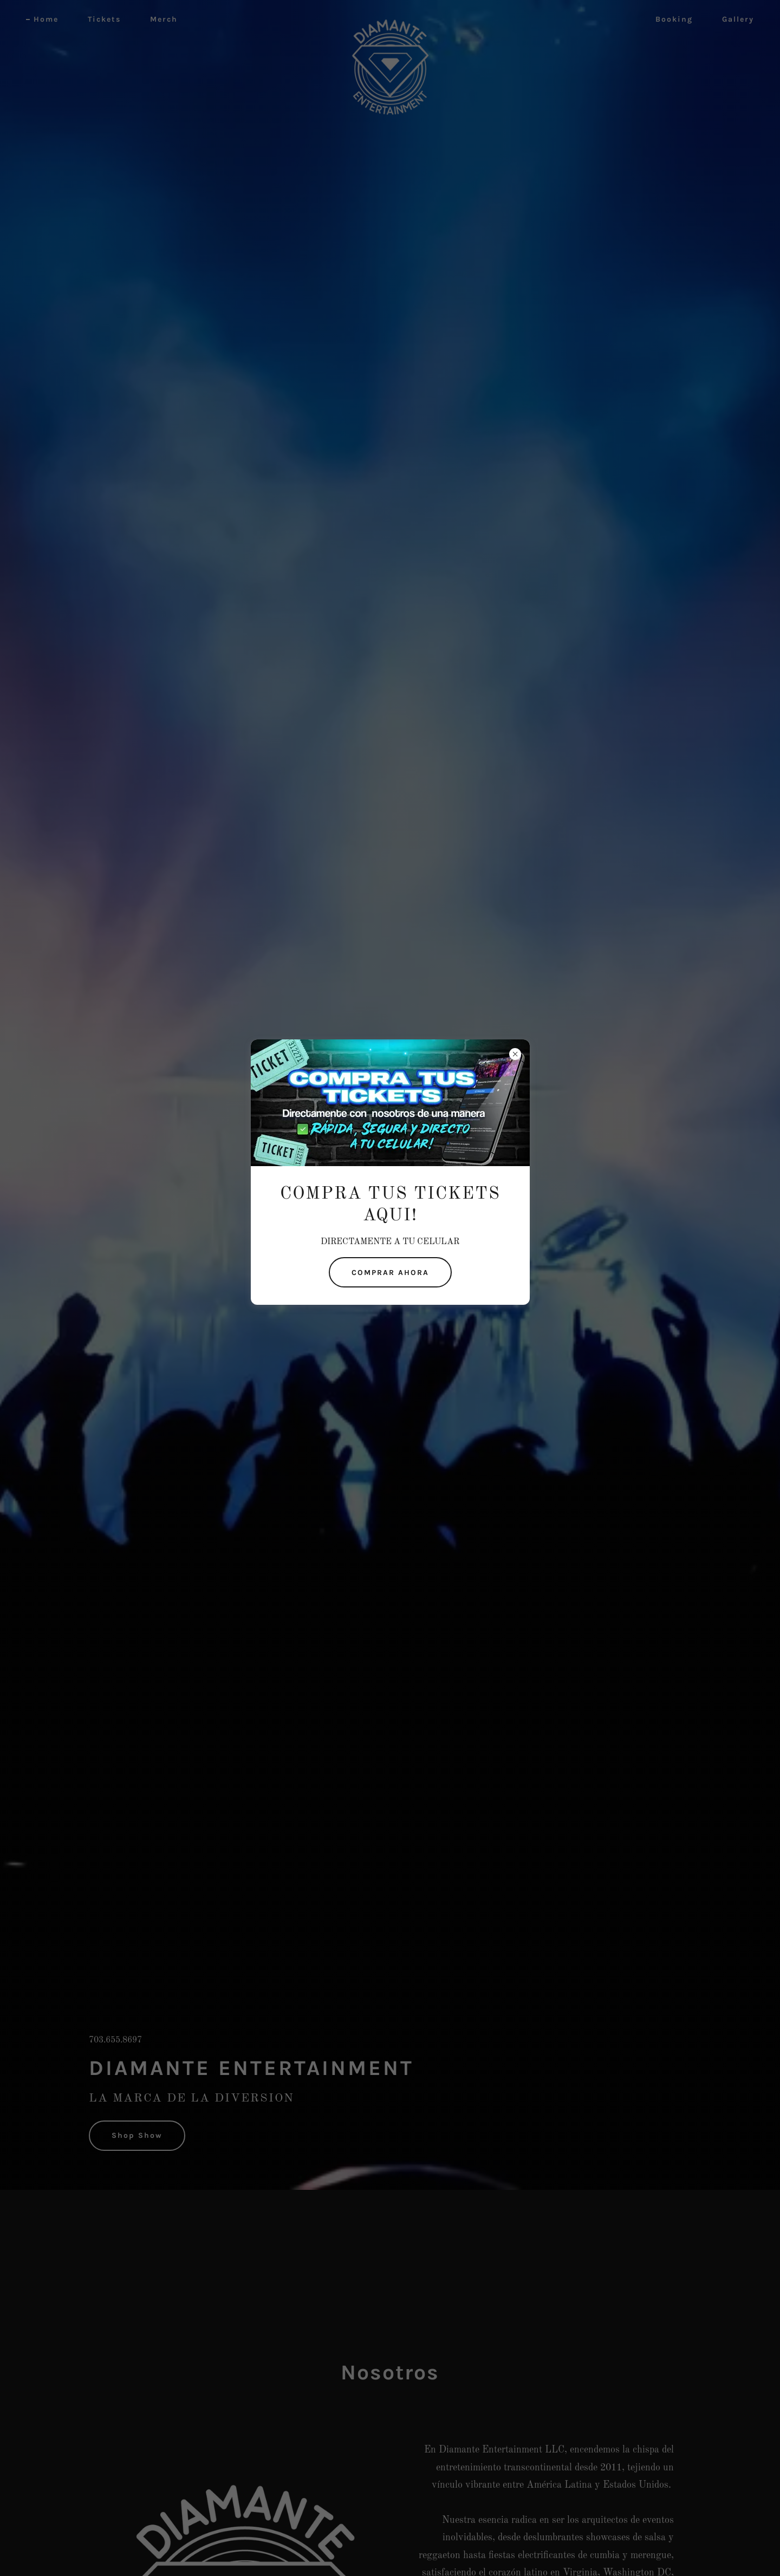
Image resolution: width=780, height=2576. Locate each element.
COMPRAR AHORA (390, 1272)
